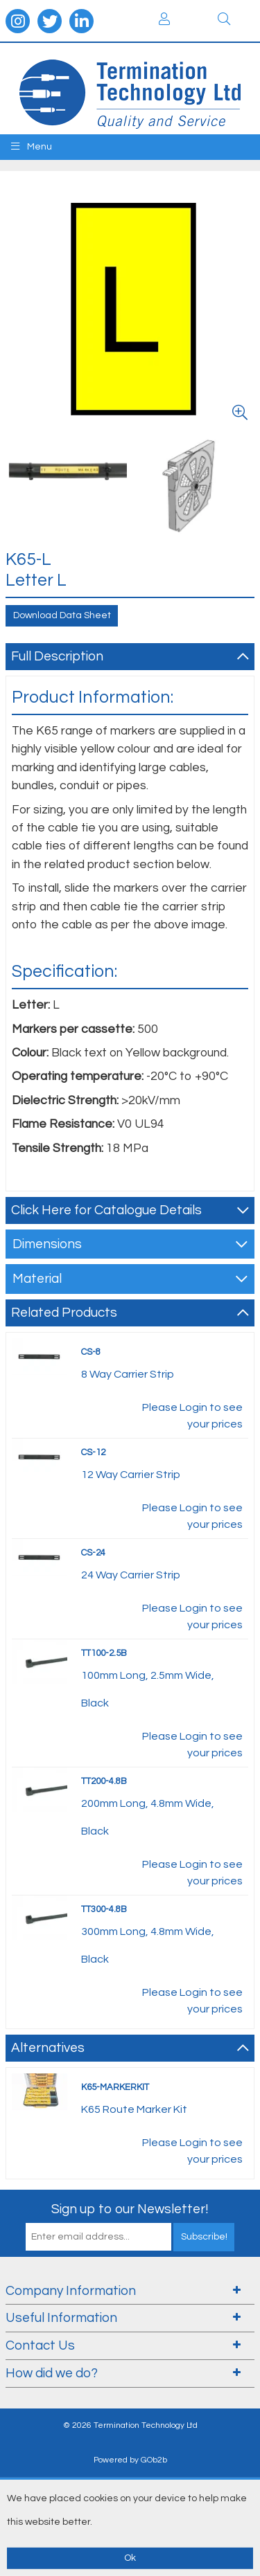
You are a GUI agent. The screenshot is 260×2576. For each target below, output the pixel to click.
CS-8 (91, 1352)
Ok (130, 2558)
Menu (31, 146)
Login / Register (164, 18)
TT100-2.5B (104, 1653)
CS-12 (93, 1452)
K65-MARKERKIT (115, 2087)
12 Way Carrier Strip (130, 1474)
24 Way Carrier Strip (130, 1574)
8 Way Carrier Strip (127, 1374)
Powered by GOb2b (130, 2460)
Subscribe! (204, 2237)
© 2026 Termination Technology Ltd (130, 2425)
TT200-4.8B (104, 1781)
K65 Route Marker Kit (134, 2109)
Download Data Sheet (62, 615)
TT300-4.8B (104, 1909)
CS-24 (93, 1553)
